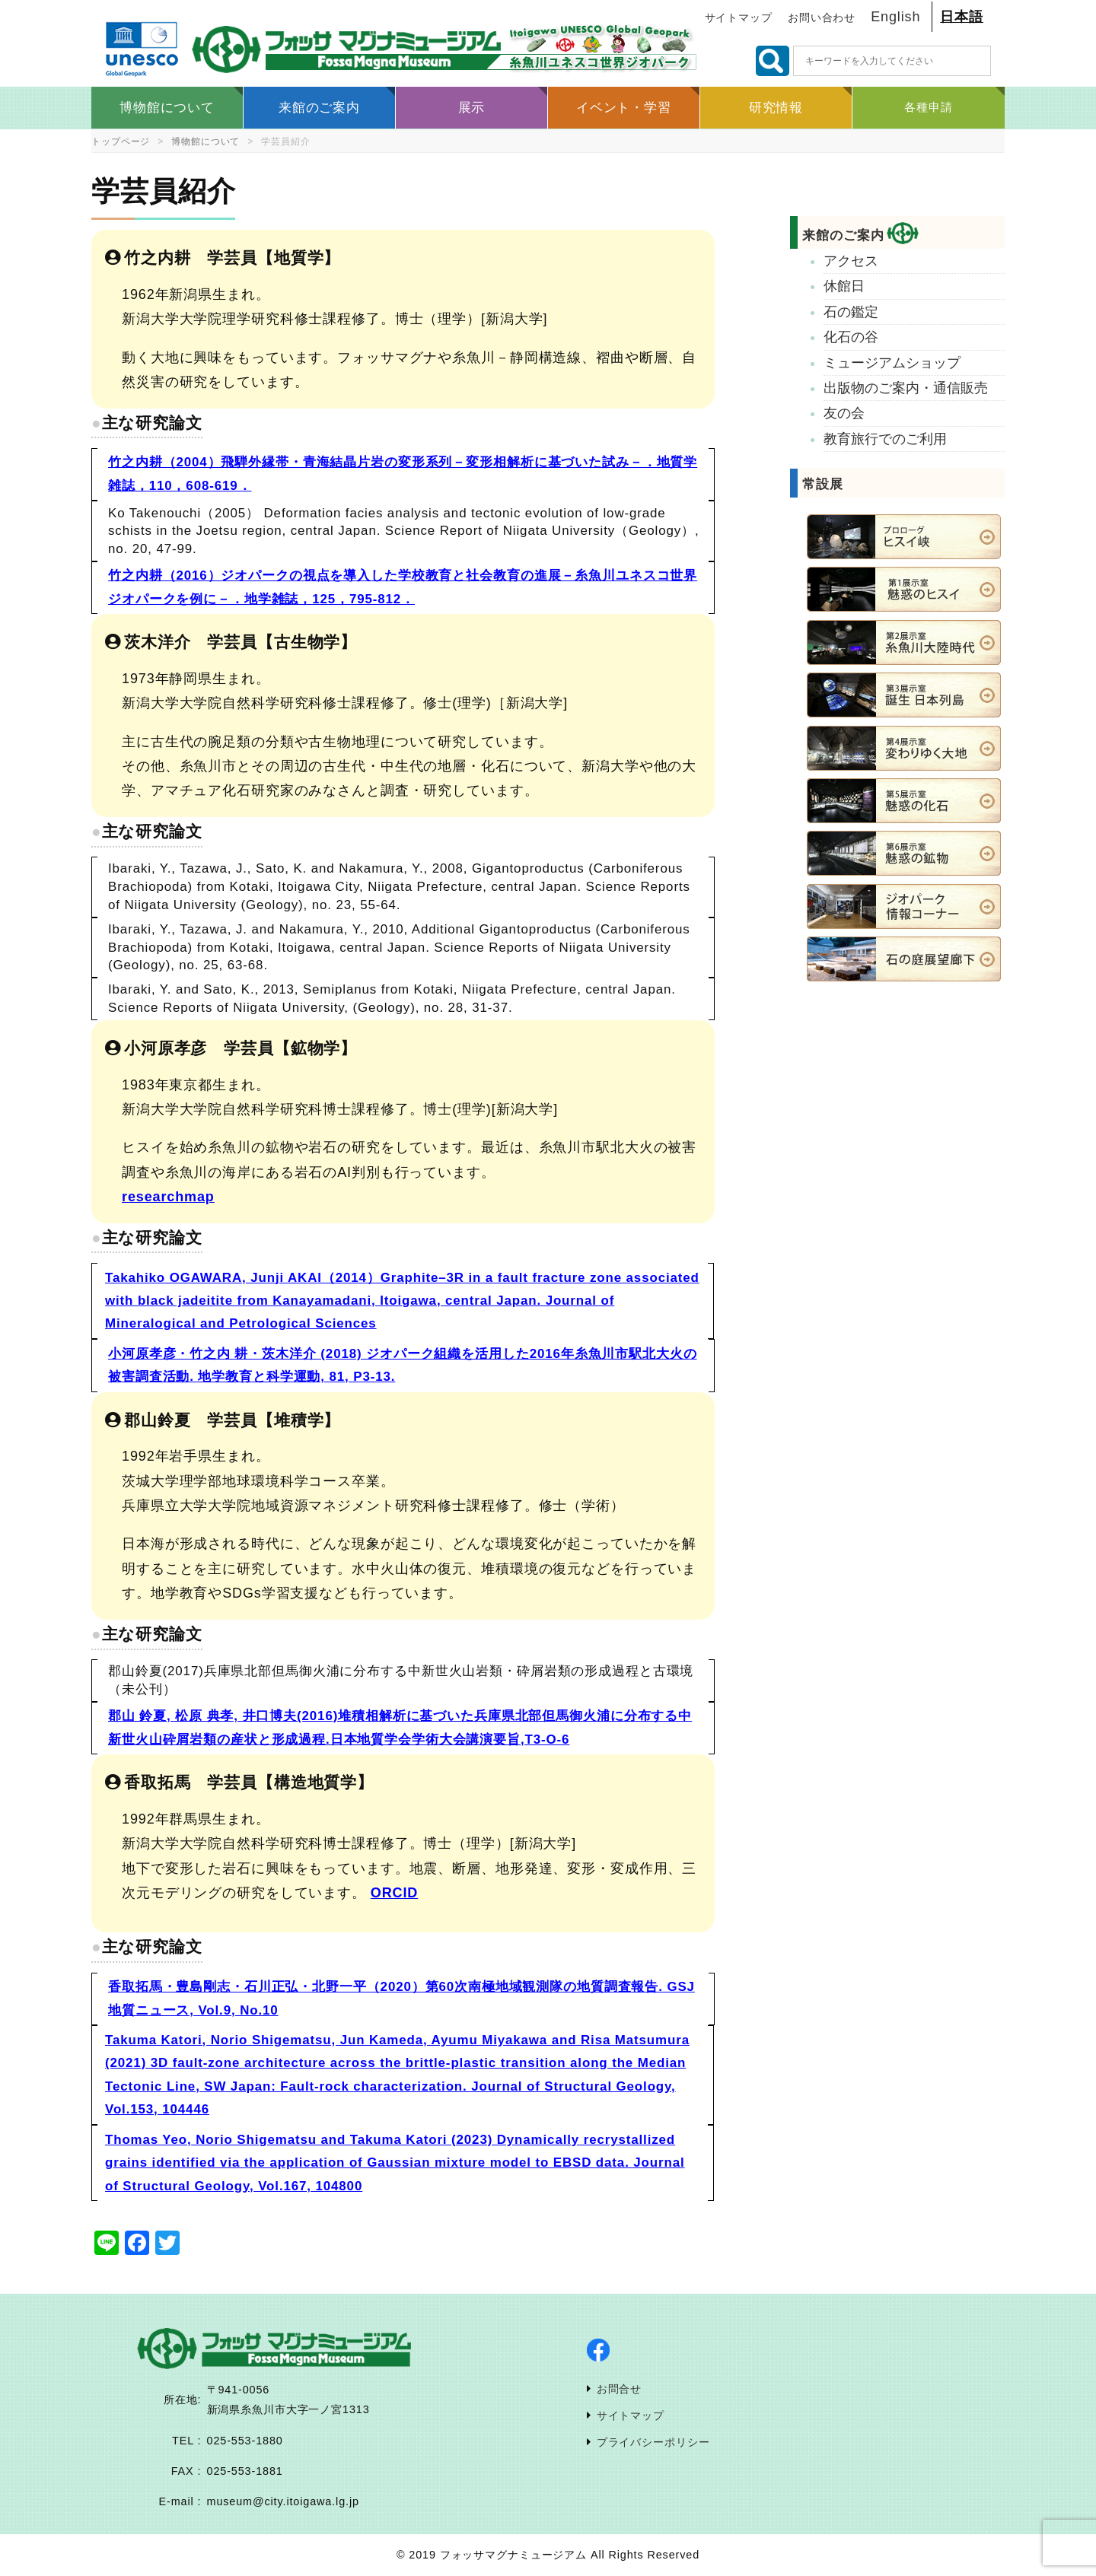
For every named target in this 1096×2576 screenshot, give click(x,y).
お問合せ (619, 2389)
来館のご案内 (860, 235)
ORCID (394, 1892)
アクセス (851, 261)
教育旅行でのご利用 (885, 439)
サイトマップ (739, 18)
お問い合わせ (821, 18)
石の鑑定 (851, 312)
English (895, 16)
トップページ (120, 141)
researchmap (168, 1196)
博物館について (205, 141)
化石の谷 (851, 337)
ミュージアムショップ (892, 362)
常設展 (822, 484)
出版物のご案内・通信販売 (906, 388)
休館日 (844, 286)
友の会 (844, 413)
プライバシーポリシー (653, 2442)
